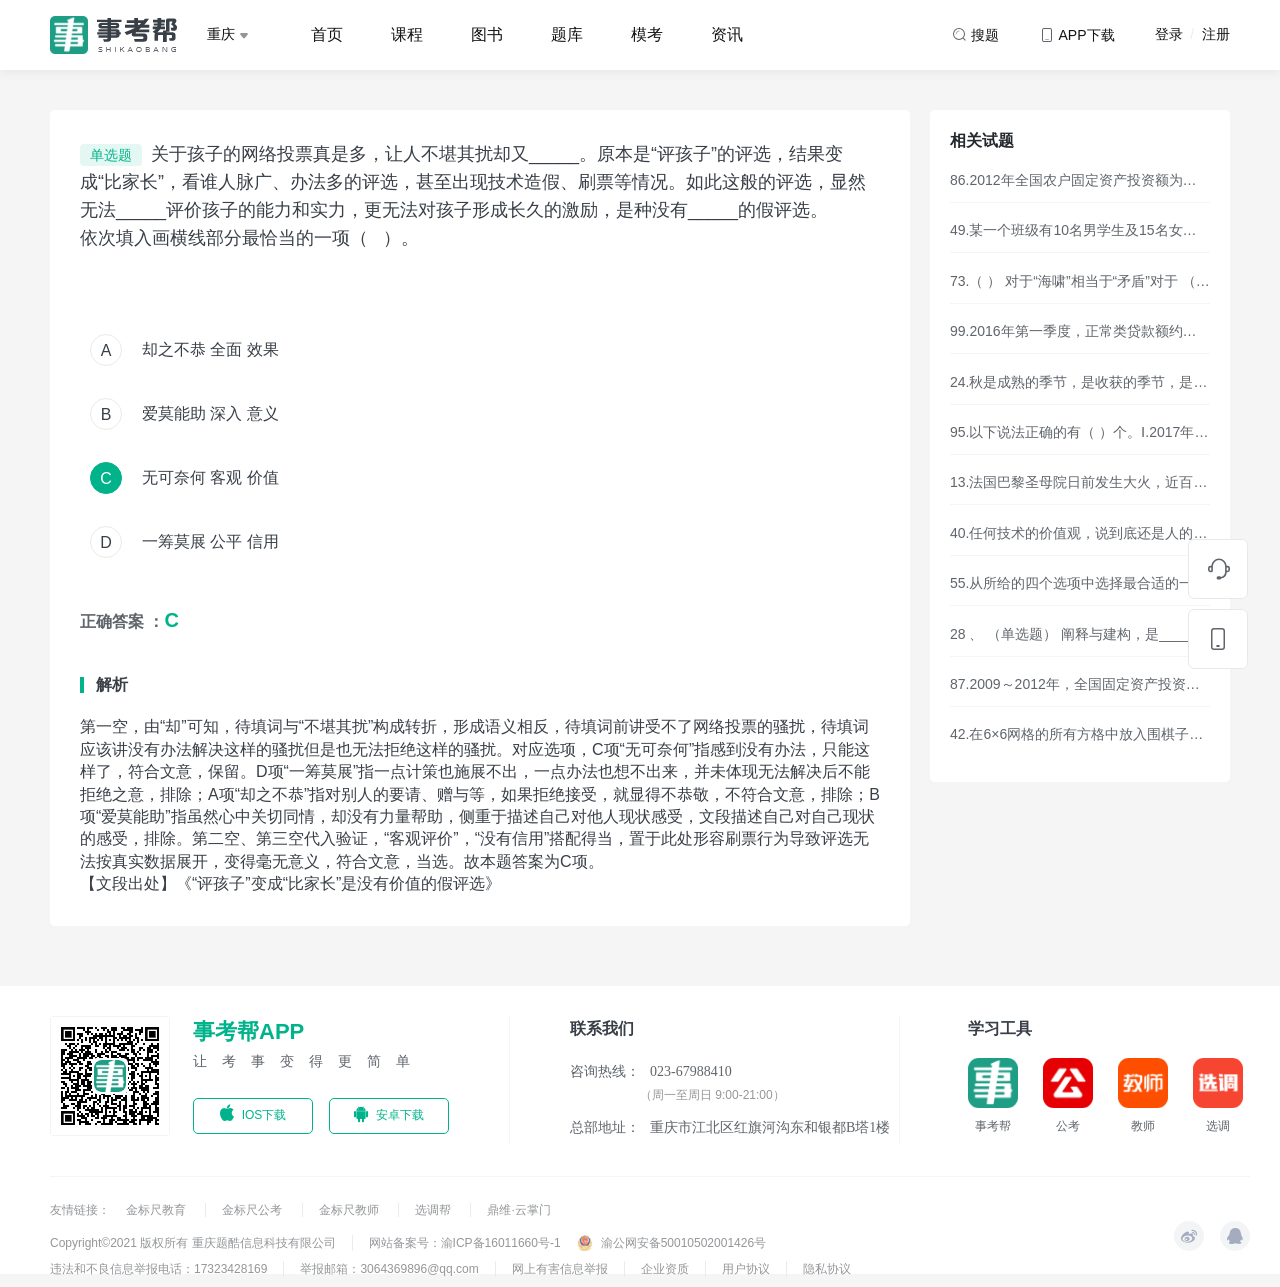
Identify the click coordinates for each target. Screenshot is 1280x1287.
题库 (567, 34)
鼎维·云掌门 (518, 1210)
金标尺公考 (253, 1210)
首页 (327, 34)
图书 (487, 34)
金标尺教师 (350, 1210)
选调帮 (434, 1210)
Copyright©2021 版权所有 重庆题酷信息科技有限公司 (193, 1243)
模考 (647, 34)
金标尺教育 (157, 1210)
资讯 (727, 34)
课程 (407, 34)
